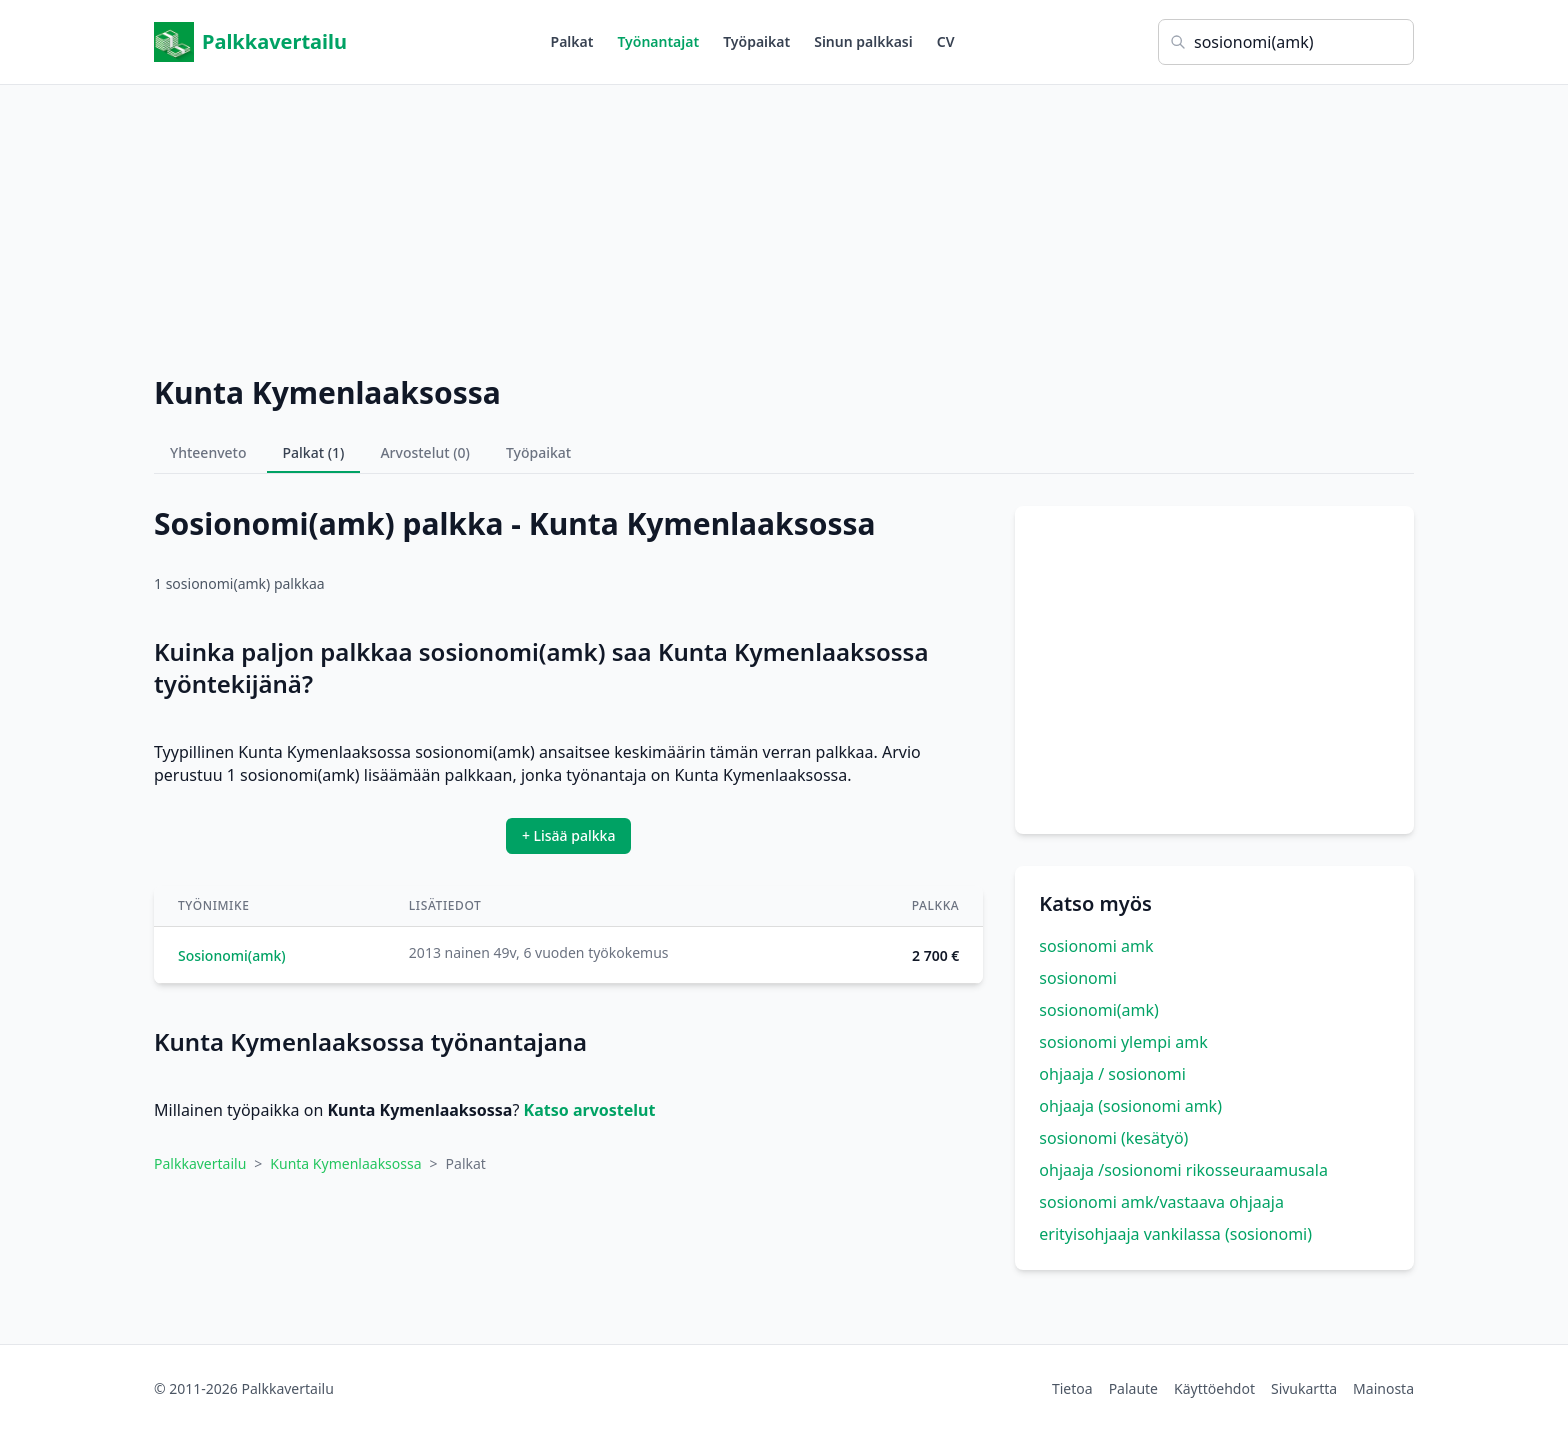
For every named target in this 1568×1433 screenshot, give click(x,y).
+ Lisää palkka (569, 835)
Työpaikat (756, 41)
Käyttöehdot (1214, 1388)
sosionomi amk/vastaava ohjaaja (1161, 1202)
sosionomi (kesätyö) (1113, 1138)
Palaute (1133, 1388)
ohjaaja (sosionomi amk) (1130, 1106)
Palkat (572, 41)
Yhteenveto (208, 452)
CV (946, 41)
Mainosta (1383, 1388)
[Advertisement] (784, 225)
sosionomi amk (1096, 946)
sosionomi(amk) (1099, 1010)
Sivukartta (1304, 1388)
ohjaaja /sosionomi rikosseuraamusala (1183, 1170)
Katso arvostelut (590, 1110)
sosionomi (1077, 978)
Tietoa (1072, 1388)
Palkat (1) (314, 452)
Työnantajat (658, 41)
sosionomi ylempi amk (1123, 1042)
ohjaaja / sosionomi (1112, 1074)
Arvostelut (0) (425, 452)
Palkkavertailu (250, 42)
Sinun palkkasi (863, 41)
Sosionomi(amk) (232, 955)
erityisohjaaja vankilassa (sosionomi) (1175, 1234)
